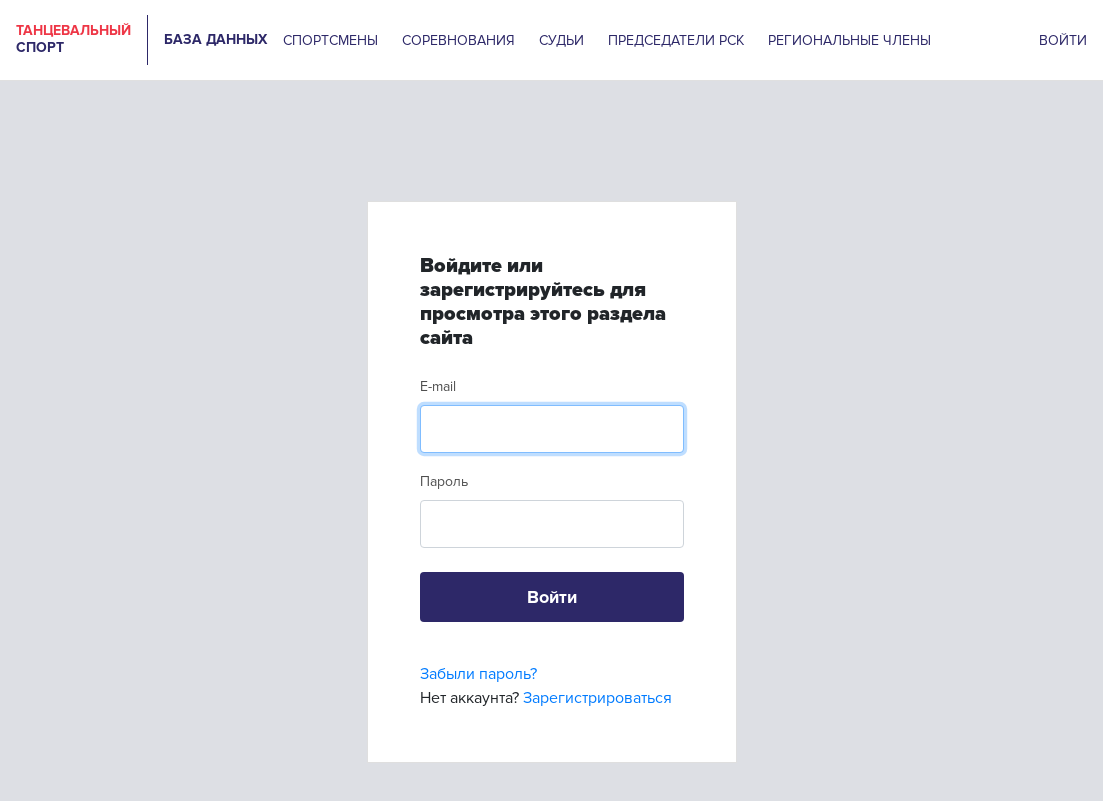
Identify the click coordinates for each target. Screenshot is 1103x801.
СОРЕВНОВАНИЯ (458, 40)
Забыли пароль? (478, 674)
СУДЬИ (561, 40)
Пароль (444, 481)
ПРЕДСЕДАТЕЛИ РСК (676, 40)
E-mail (438, 386)
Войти (552, 597)
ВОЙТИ (1063, 40)
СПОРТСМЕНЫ (330, 40)
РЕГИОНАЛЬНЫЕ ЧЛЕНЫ (849, 40)
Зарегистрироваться (597, 698)
